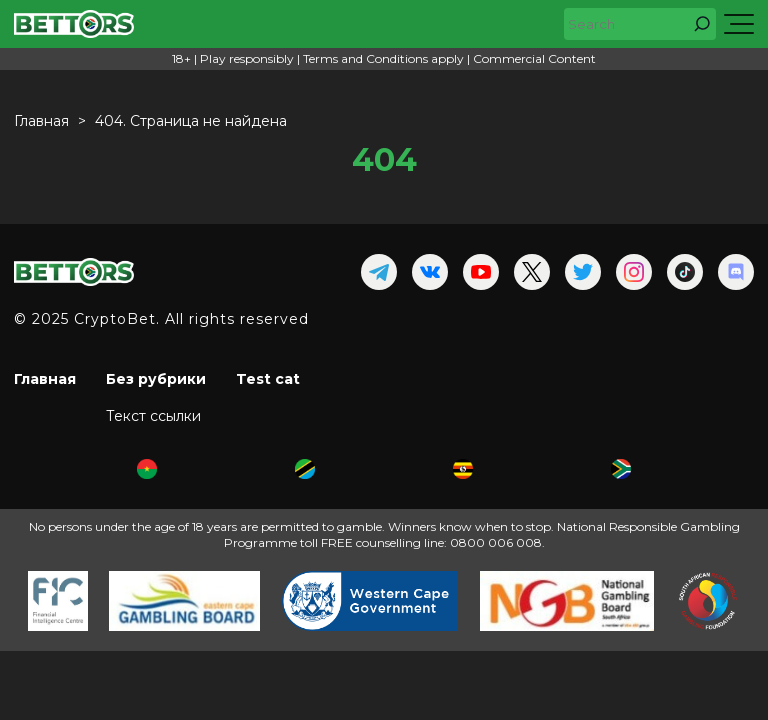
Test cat (268, 379)
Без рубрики (156, 379)
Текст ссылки (153, 416)
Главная (45, 379)
